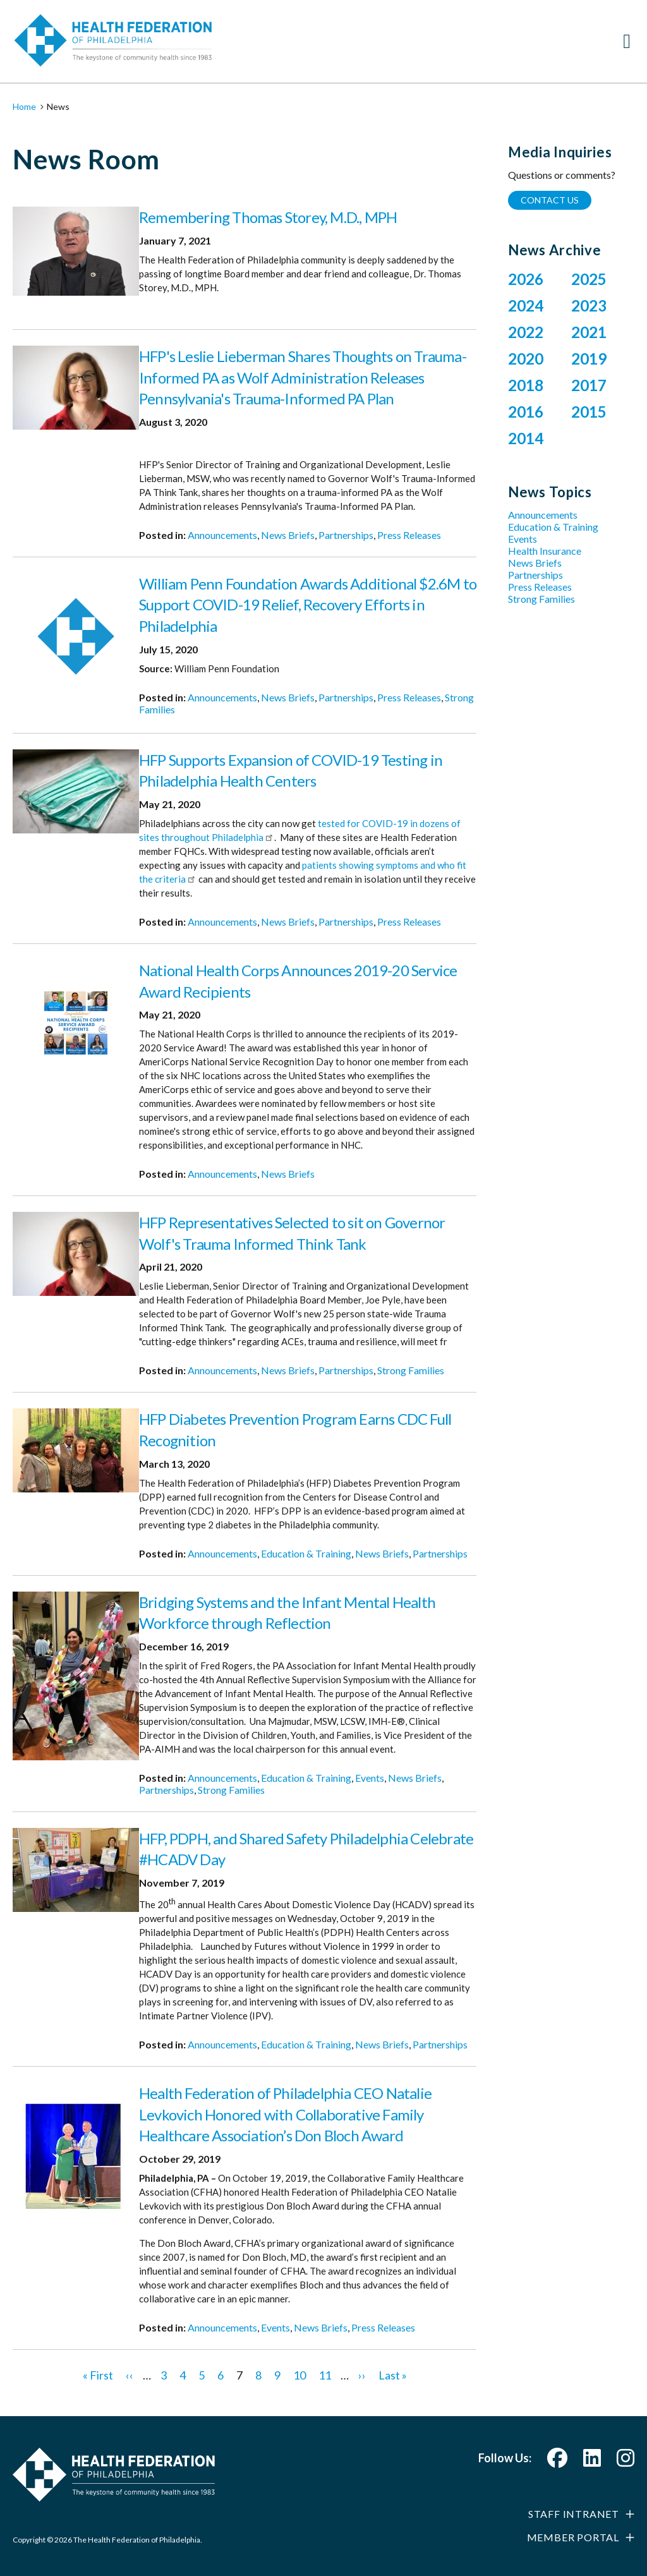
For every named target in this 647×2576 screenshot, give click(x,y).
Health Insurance (544, 551)
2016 (525, 411)
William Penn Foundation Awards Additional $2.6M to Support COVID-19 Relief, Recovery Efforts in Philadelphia (307, 604)
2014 (525, 438)
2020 (525, 358)
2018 (525, 385)
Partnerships (345, 535)
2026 (525, 279)
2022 (525, 332)
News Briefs (288, 535)
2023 (589, 305)
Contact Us (550, 200)
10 (299, 2375)
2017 (589, 385)
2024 (525, 305)
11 (324, 2375)
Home (24, 106)
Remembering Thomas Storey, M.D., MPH (268, 217)
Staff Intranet (573, 2514)
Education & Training (306, 1553)
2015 (589, 411)
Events (369, 1778)
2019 (589, 358)
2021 (589, 332)
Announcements (222, 535)
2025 (589, 279)
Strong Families (410, 1370)
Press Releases (409, 535)
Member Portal (573, 2537)
